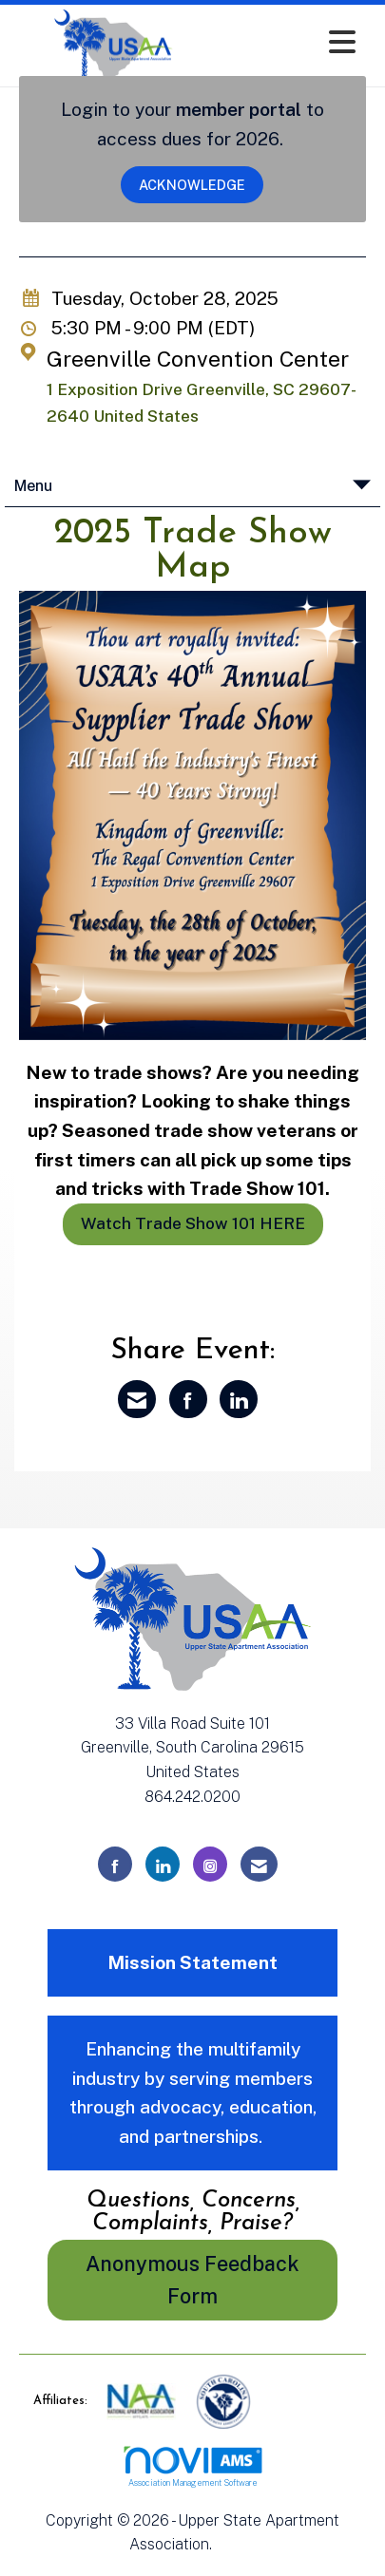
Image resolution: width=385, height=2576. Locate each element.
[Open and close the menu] (289, 42)
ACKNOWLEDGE (192, 185)
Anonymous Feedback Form (192, 2280)
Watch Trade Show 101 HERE (193, 1223)
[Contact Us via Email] (259, 1864)
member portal (238, 109)
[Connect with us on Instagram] (210, 1864)
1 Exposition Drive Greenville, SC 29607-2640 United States (201, 403)
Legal (236, 2544)
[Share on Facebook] (188, 1399)
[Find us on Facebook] (115, 1864)
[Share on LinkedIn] (239, 1399)
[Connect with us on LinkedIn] (162, 1864)
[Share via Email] (137, 1399)
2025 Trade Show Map (193, 551)
